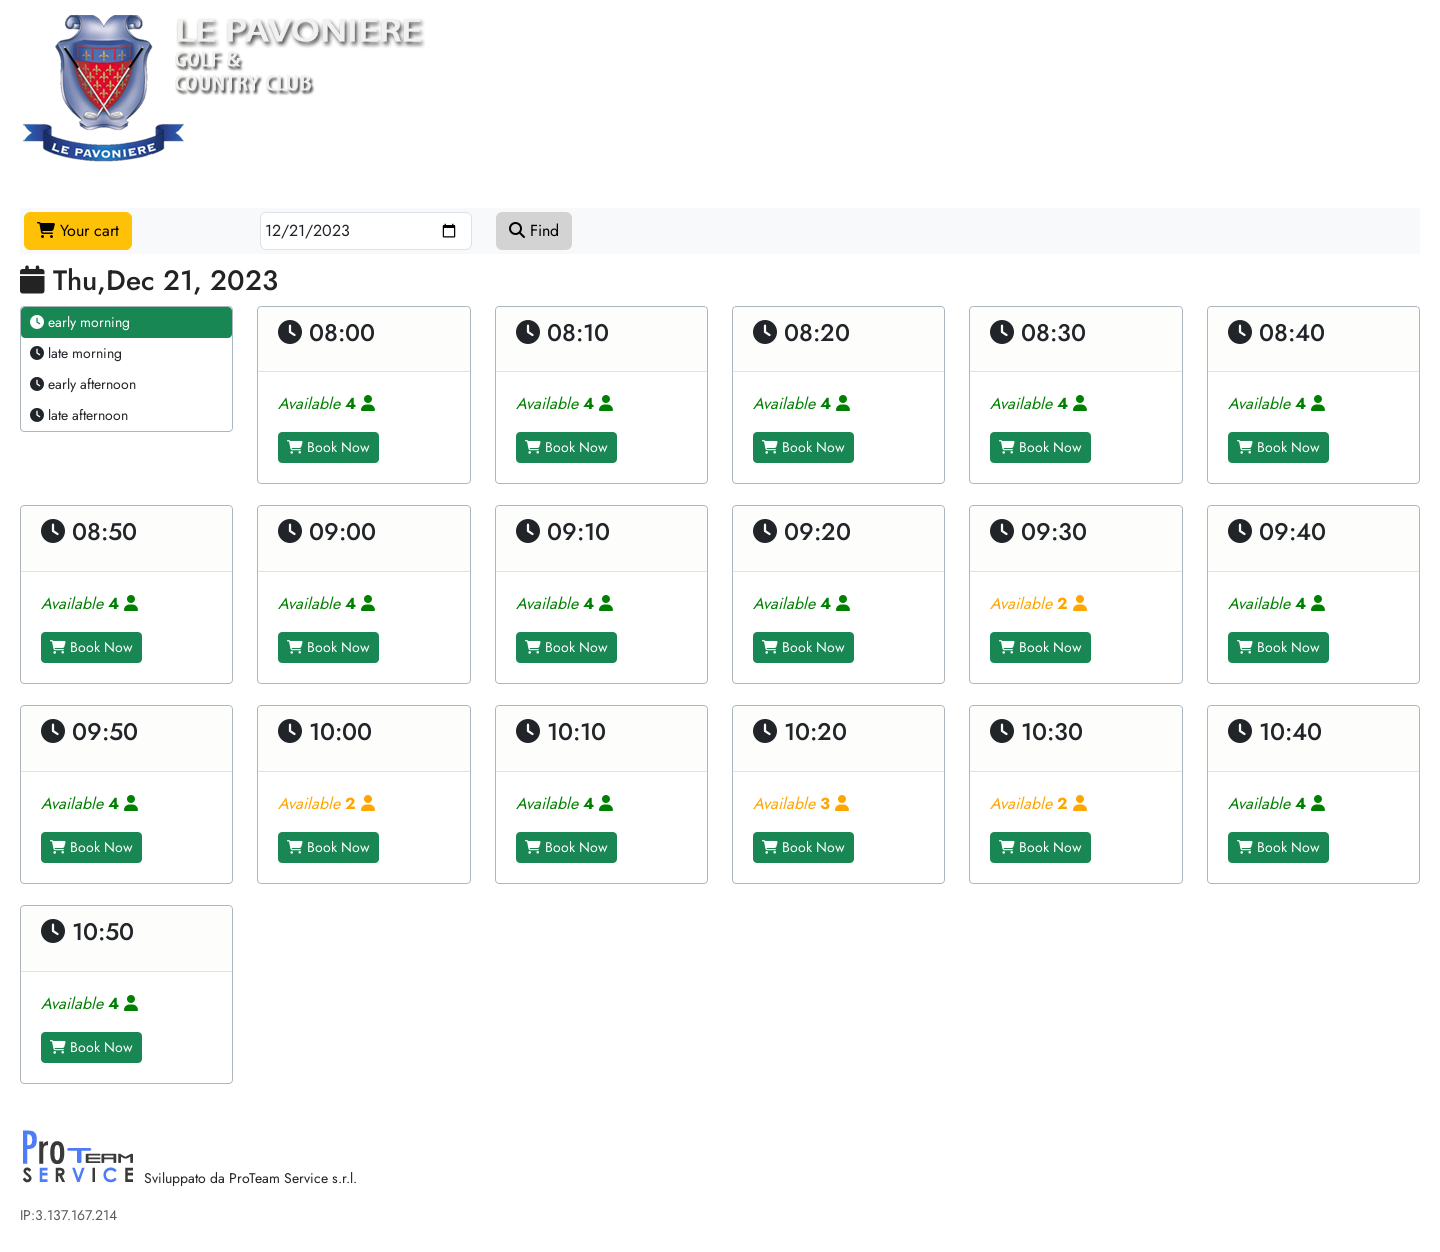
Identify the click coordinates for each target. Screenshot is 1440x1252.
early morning (80, 322)
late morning (76, 353)
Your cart (78, 230)
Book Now (328, 447)
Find (534, 230)
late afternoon (79, 415)
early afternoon (83, 384)
